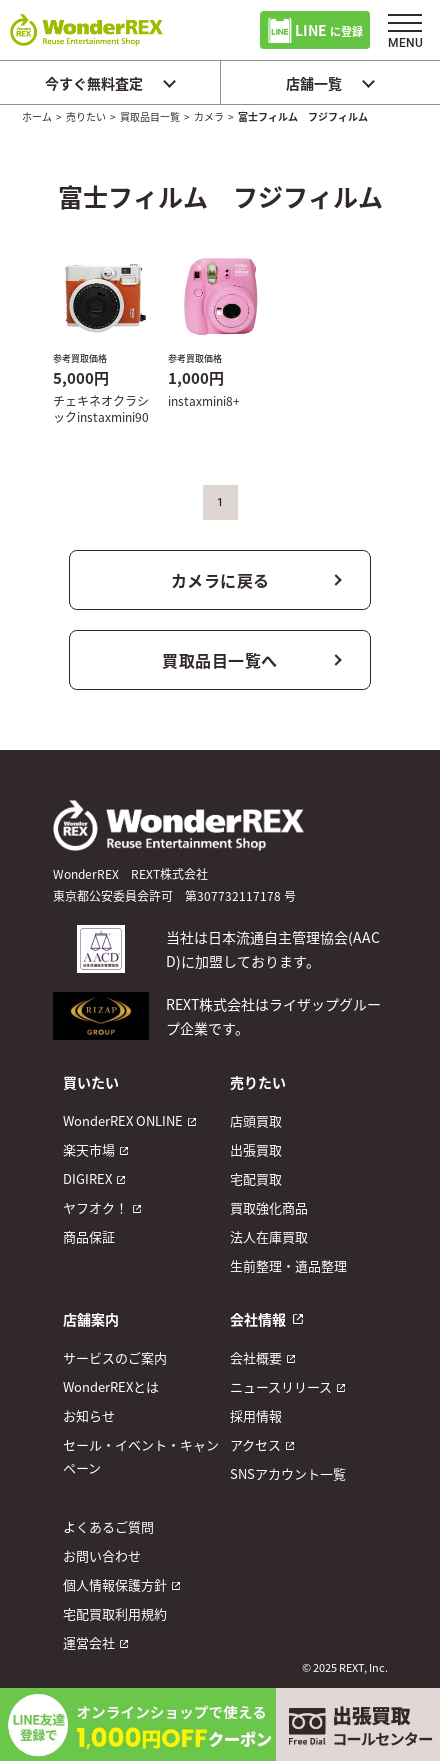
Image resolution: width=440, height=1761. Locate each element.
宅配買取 (256, 1178)
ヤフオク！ (95, 1207)
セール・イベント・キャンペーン (141, 1456)
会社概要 (256, 1357)
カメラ (209, 116)
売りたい (86, 116)
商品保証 (89, 1236)
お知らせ (89, 1415)
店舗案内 (91, 1319)
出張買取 (256, 1149)
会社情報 (258, 1319)
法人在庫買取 (269, 1236)
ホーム (37, 116)
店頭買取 (256, 1120)
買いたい (91, 1082)
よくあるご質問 (108, 1526)
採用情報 (256, 1415)
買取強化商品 (269, 1207)
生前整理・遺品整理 (288, 1265)
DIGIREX (87, 1178)
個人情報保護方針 (115, 1584)
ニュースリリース (281, 1386)
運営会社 (89, 1642)
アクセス (255, 1444)
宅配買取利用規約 (115, 1613)
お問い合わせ (102, 1555)
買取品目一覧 (150, 116)
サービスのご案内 (115, 1357)
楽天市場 (89, 1149)
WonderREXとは (111, 1386)
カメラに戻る (220, 580)
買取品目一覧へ (220, 660)
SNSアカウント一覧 (288, 1473)
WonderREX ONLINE (123, 1120)
